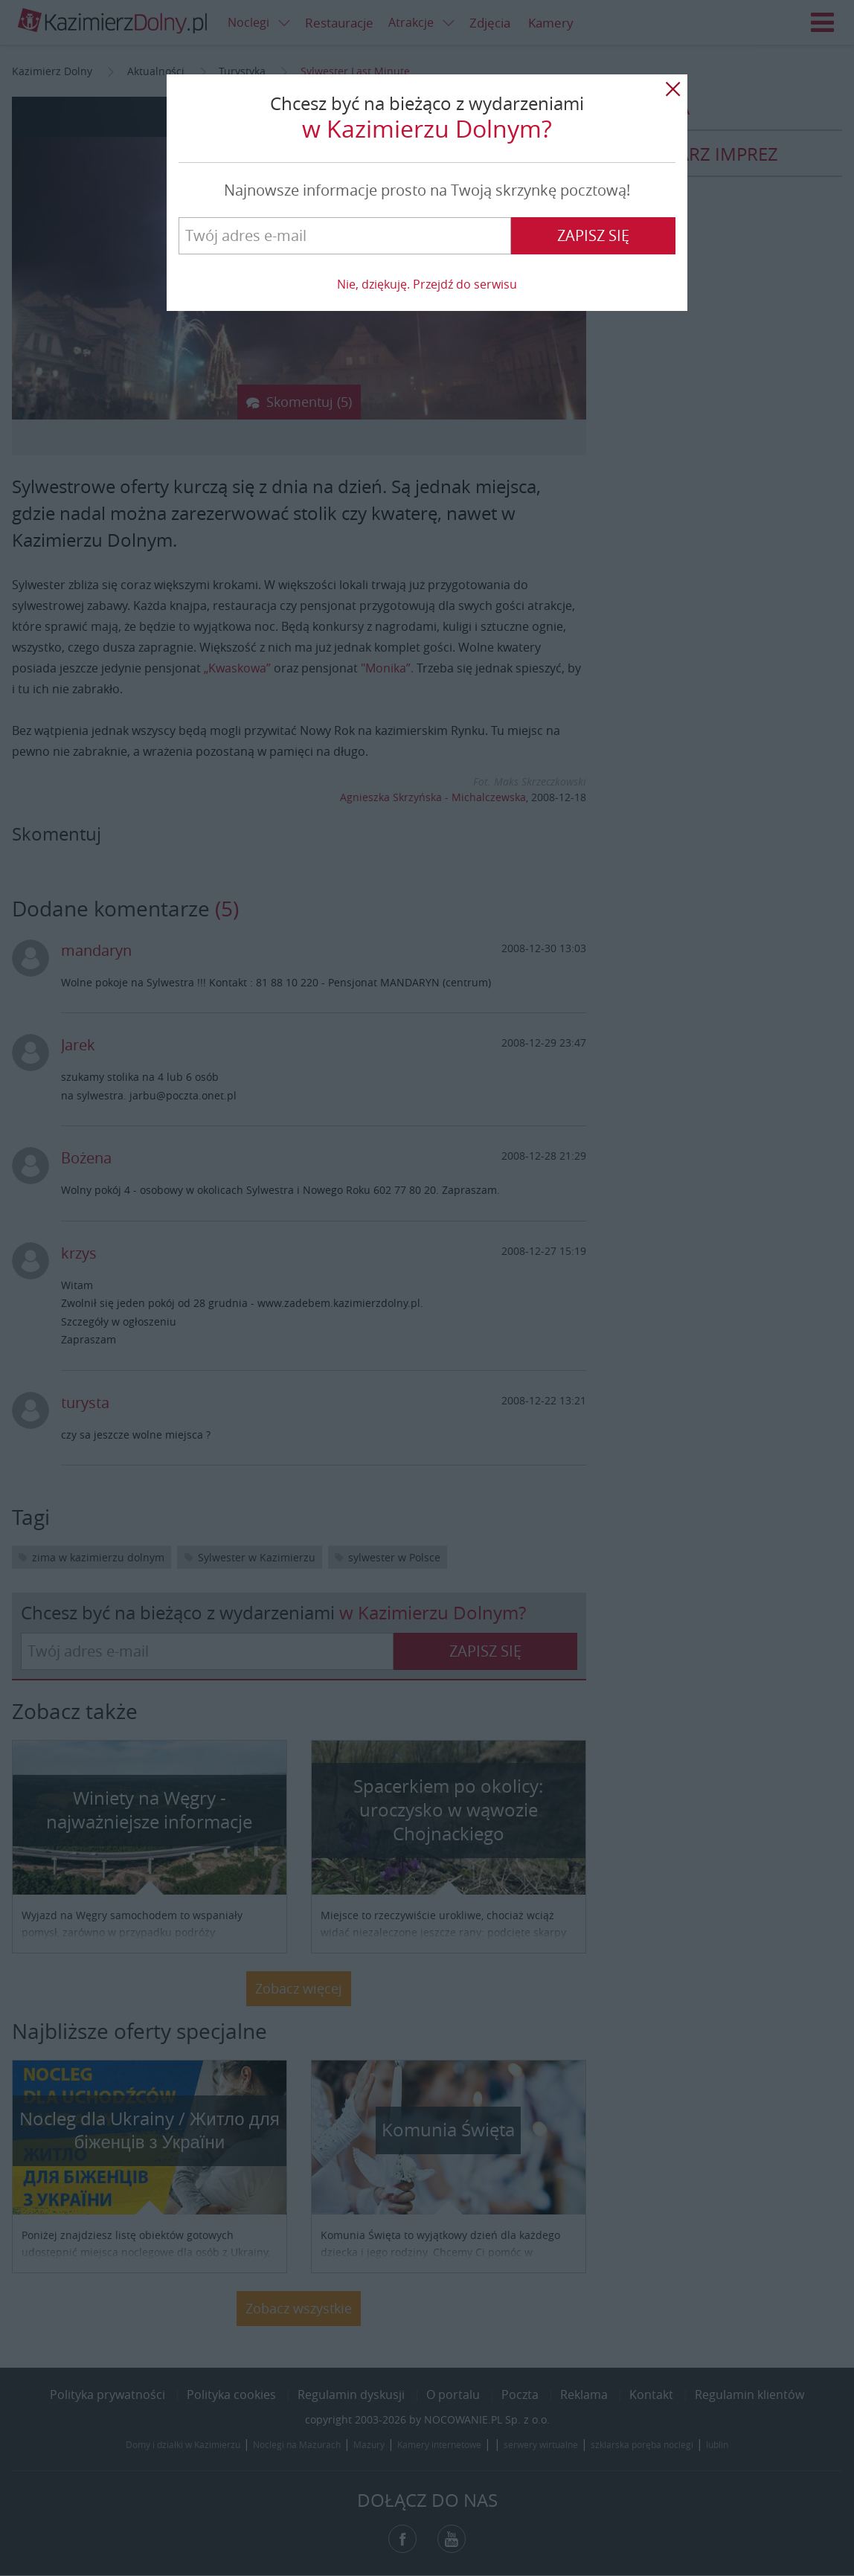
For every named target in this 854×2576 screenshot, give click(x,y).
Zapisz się (593, 235)
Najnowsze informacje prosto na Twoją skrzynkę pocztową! (427, 190)
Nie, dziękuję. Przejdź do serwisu (427, 284)
